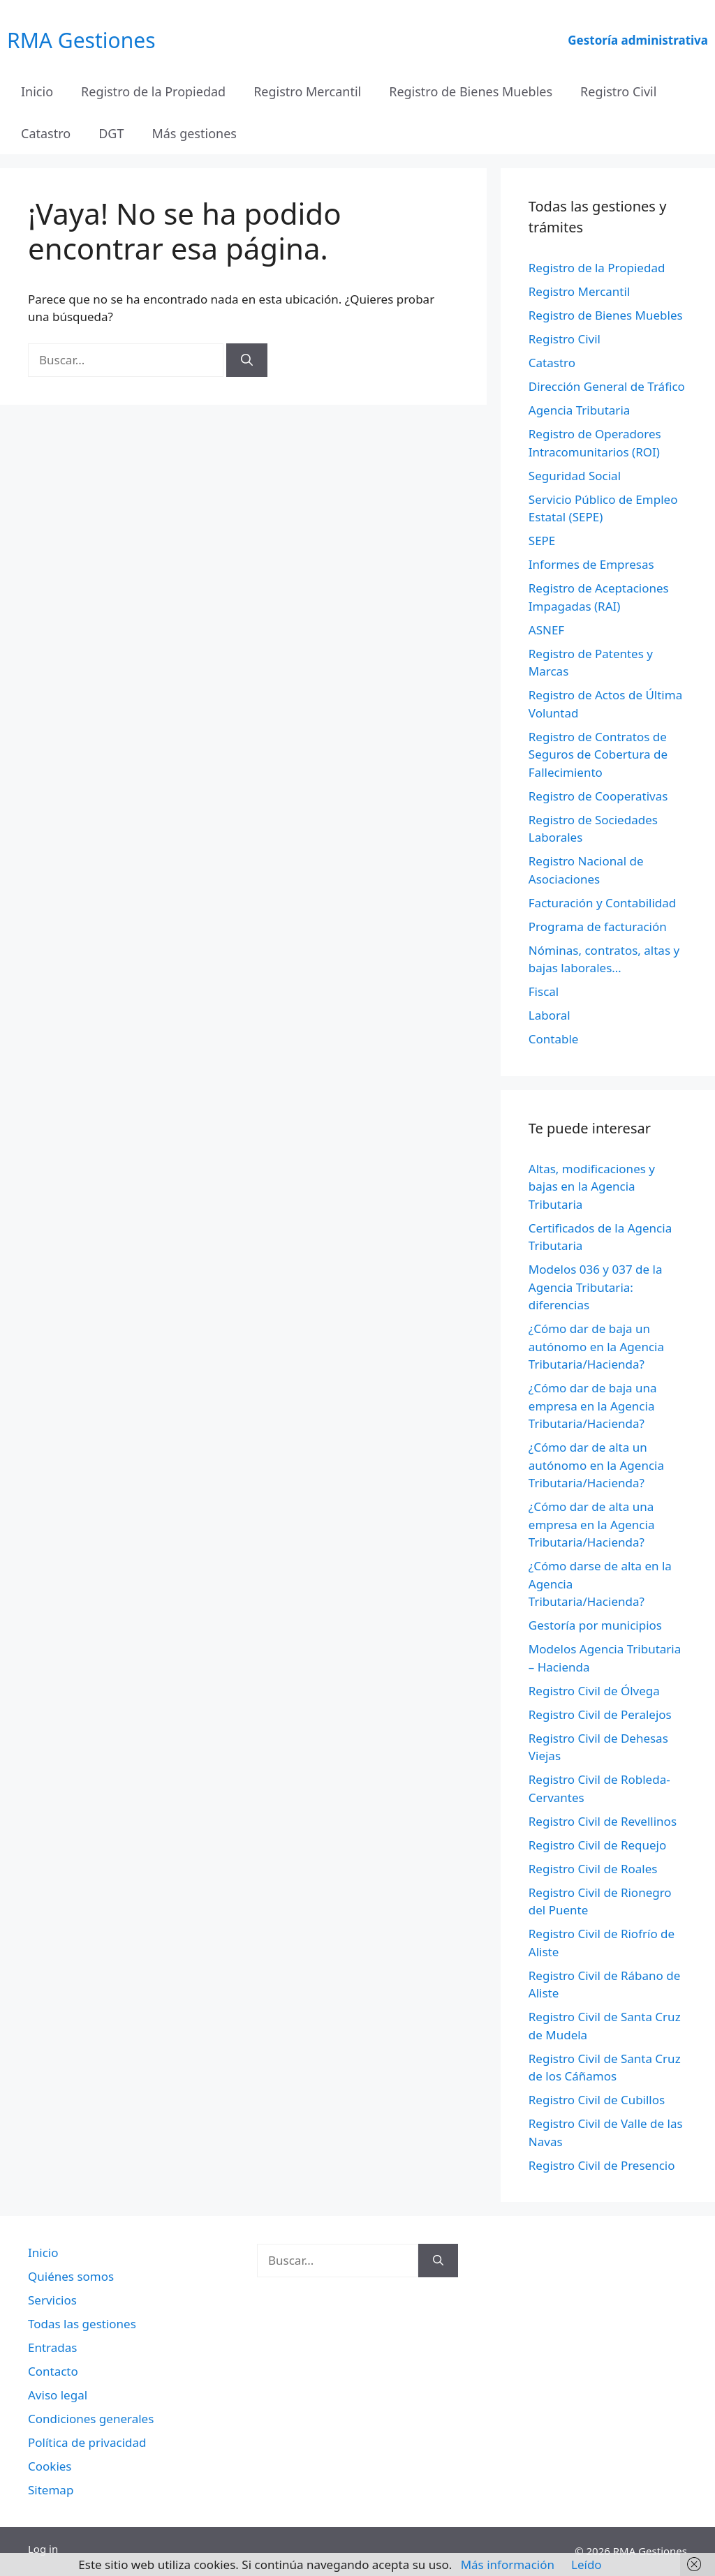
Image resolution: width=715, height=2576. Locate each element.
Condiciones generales (91, 2419)
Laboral (549, 1015)
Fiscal (544, 991)
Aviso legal (57, 2395)
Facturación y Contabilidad (603, 903)
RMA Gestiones (81, 40)
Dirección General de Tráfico (607, 386)
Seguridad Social (575, 476)
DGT (111, 133)
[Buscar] (246, 360)
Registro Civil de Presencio (602, 2165)
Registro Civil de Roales (593, 1869)
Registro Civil (618, 91)
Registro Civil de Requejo (597, 1845)
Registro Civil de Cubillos (597, 2100)
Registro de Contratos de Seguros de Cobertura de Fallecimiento (598, 754)
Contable (554, 1039)
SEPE (542, 541)
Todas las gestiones (82, 2324)
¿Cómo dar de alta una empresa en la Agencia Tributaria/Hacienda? (592, 1524)
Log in (43, 2549)
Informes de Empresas (591, 564)
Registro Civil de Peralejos (600, 1714)
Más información (507, 2564)
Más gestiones (194, 133)
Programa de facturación (598, 926)
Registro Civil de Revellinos (603, 1821)
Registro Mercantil (307, 91)
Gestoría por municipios (595, 1625)
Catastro (46, 133)
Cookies (50, 2466)
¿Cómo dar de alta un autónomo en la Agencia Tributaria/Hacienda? (596, 1465)
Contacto (53, 2371)
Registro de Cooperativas (598, 796)
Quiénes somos (71, 2276)
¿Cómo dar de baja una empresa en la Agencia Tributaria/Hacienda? (593, 1405)
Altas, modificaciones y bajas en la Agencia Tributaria (592, 1186)
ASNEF (546, 630)
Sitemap (50, 2490)
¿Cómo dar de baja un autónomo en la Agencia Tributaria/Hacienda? (596, 1346)
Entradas (52, 2347)
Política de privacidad (87, 2442)
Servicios (52, 2300)
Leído (586, 2564)
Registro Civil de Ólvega (594, 1691)
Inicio (37, 91)
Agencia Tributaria (580, 410)
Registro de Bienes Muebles (470, 91)
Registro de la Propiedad (153, 91)
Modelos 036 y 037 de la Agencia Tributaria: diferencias (596, 1287)
